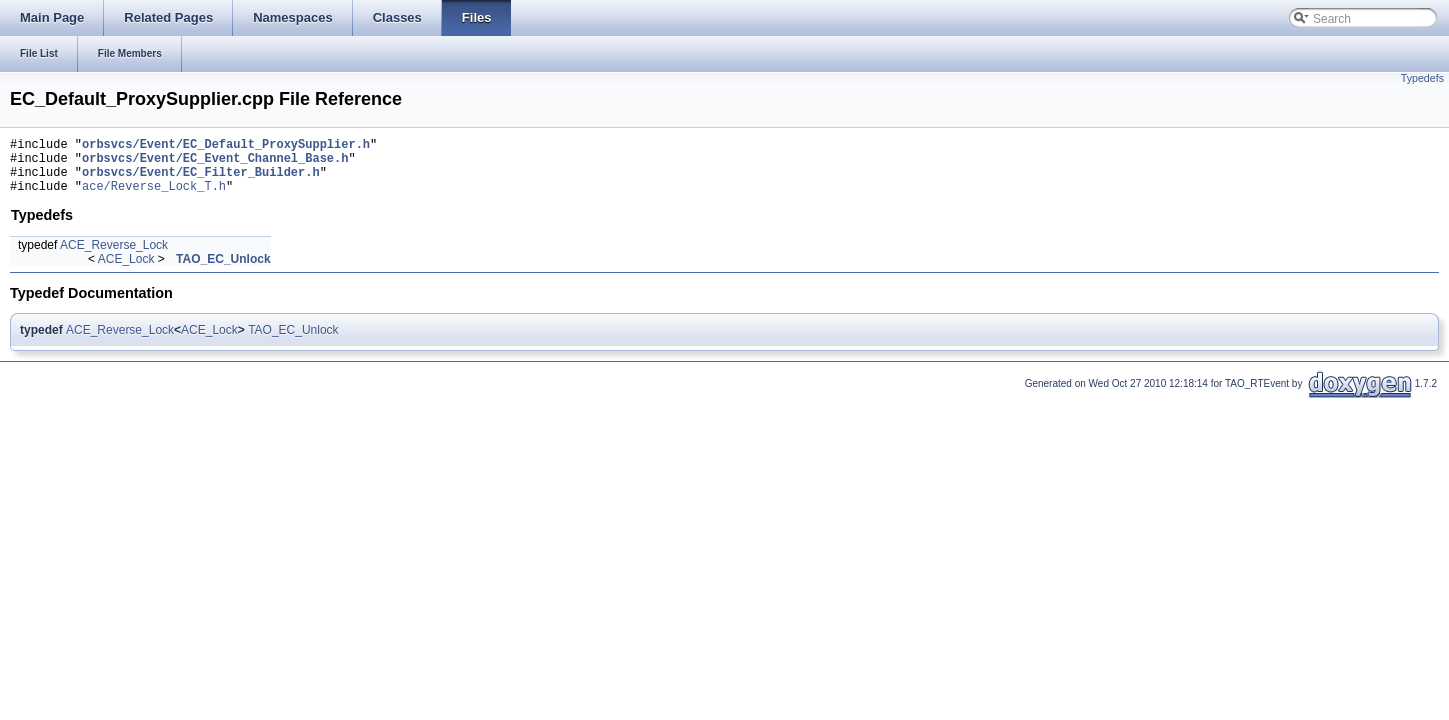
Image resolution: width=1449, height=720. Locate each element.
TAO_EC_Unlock (223, 271)
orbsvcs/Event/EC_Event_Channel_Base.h (215, 163)
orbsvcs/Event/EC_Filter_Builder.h (201, 180)
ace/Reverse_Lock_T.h (154, 197)
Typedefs (1422, 78)
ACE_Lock (126, 271)
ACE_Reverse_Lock (114, 257)
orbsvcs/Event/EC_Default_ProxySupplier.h (226, 146)
